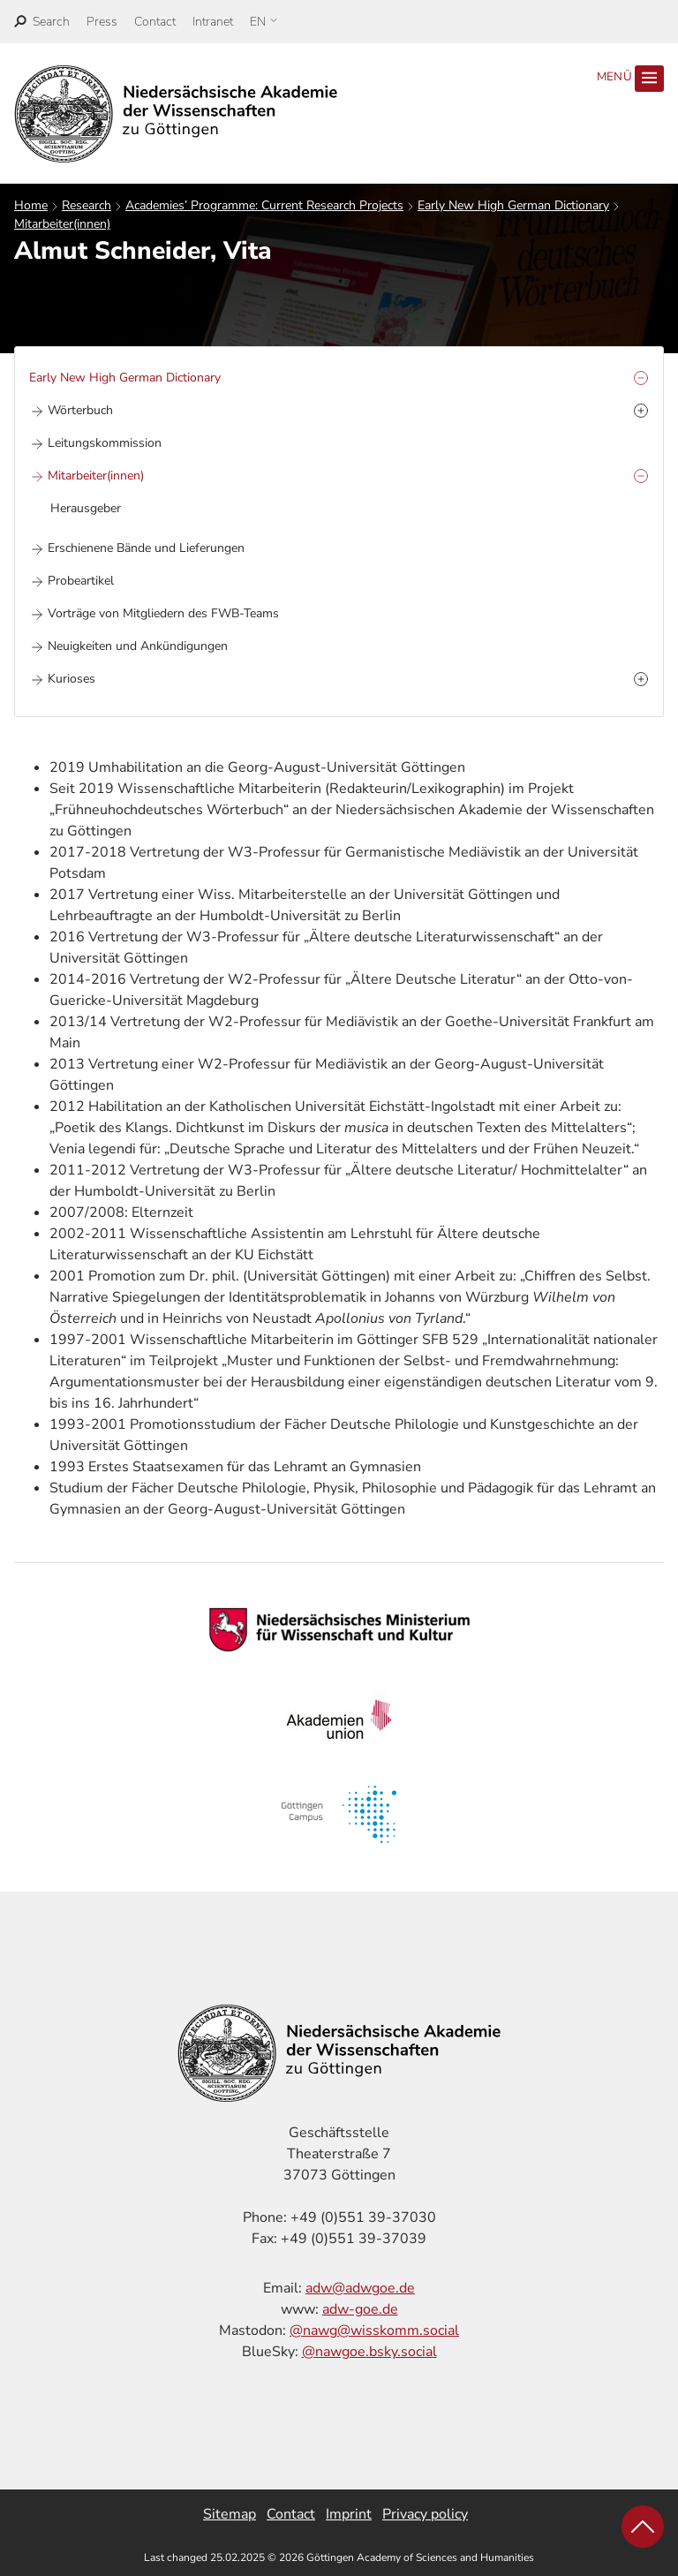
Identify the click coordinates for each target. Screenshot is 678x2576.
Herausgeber (85, 508)
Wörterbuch (80, 410)
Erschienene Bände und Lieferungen (146, 548)
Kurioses (71, 678)
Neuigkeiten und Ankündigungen (138, 646)
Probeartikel (81, 580)
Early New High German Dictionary (513, 205)
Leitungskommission (105, 442)
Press (102, 21)
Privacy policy (425, 2514)
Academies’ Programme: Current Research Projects (264, 205)
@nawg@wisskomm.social (374, 2330)
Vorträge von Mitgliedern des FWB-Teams (163, 613)
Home (31, 205)
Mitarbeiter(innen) (62, 223)
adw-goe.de (360, 2309)
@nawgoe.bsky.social (369, 2351)
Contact (155, 21)
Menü (630, 78)
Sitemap (229, 2514)
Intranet (212, 21)
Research (86, 205)
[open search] (42, 21)
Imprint (349, 2514)
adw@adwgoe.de (360, 2288)
